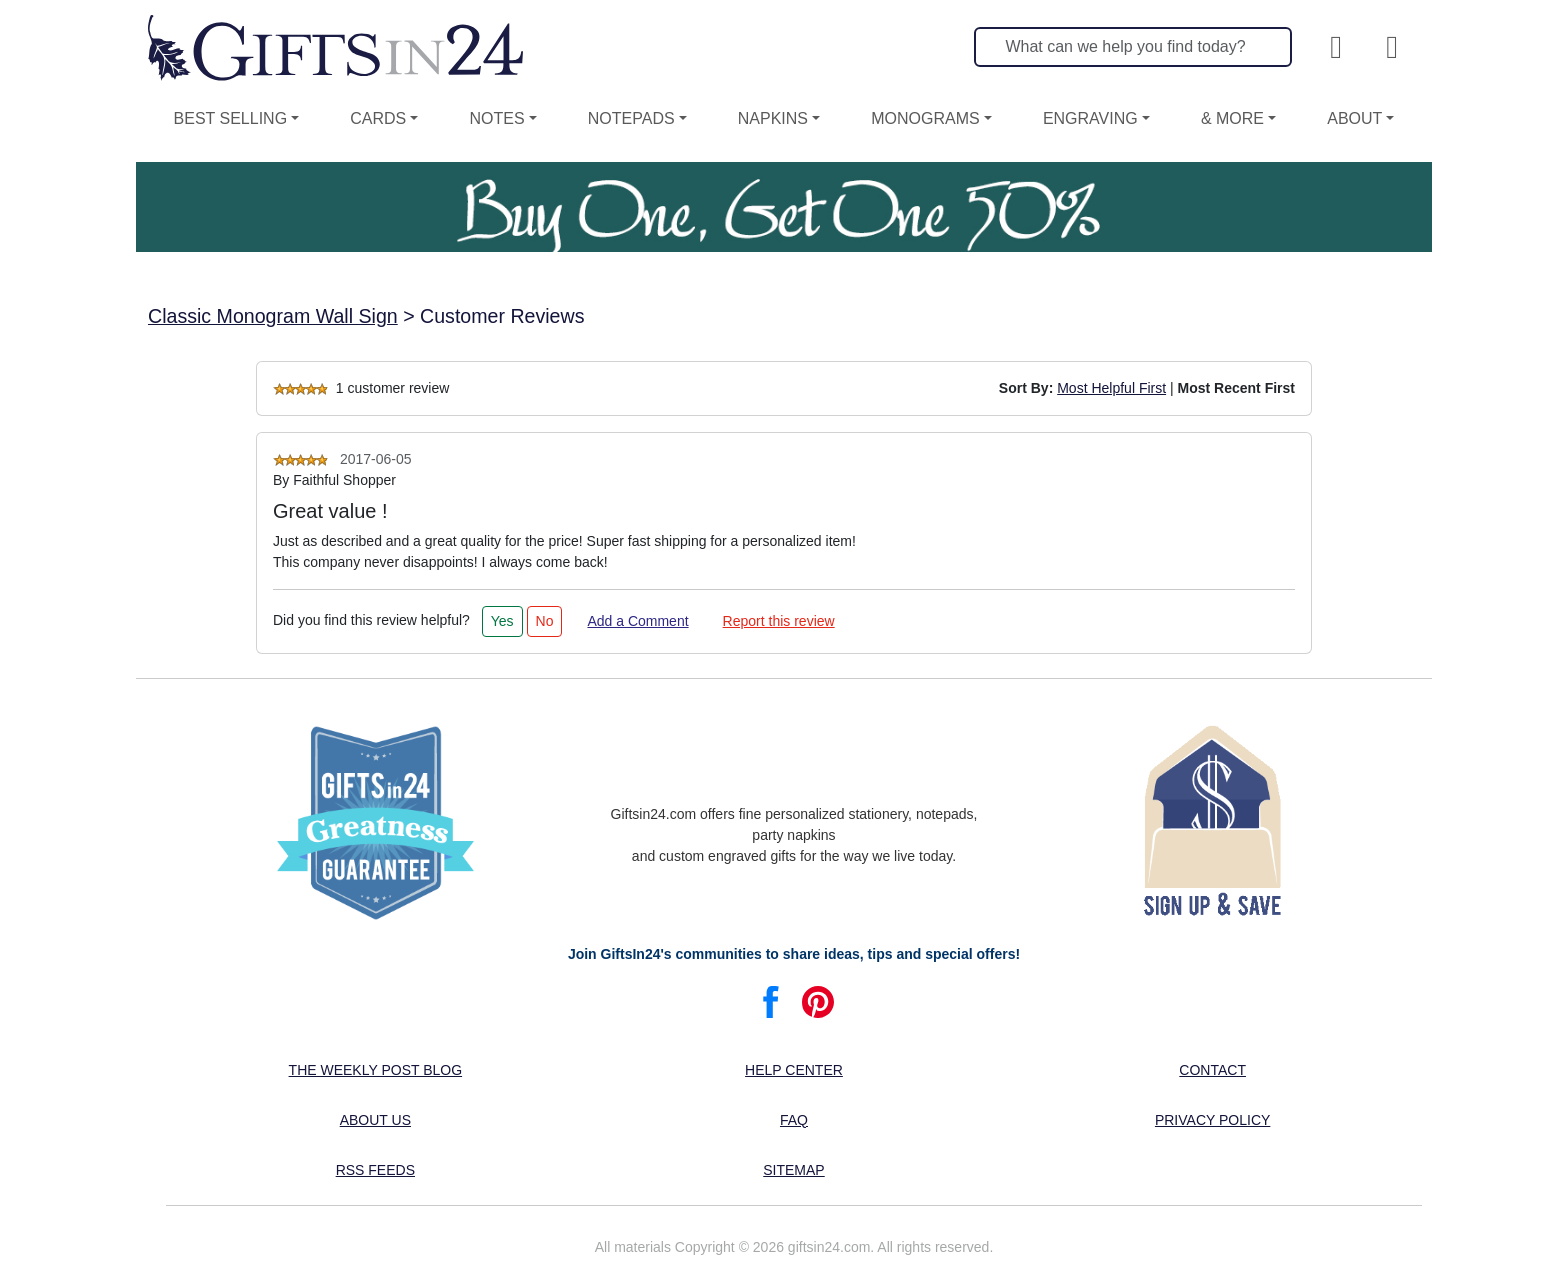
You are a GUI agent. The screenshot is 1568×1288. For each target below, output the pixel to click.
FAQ (794, 1120)
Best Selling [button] (231, 118)
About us (375, 1120)
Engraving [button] (1090, 118)
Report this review (779, 621)
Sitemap (793, 1170)
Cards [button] (378, 118)
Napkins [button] (773, 118)
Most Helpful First (1111, 388)
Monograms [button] (925, 118)
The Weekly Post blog (376, 1070)
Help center (794, 1070)
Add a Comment (637, 621)
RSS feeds (375, 1170)
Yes (502, 621)
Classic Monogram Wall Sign (273, 316)
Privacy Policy (1212, 1120)
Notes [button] (496, 118)
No (545, 621)
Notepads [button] (631, 118)
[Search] (1133, 47)
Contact (1212, 1070)
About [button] (1354, 118)
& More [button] (1232, 118)
